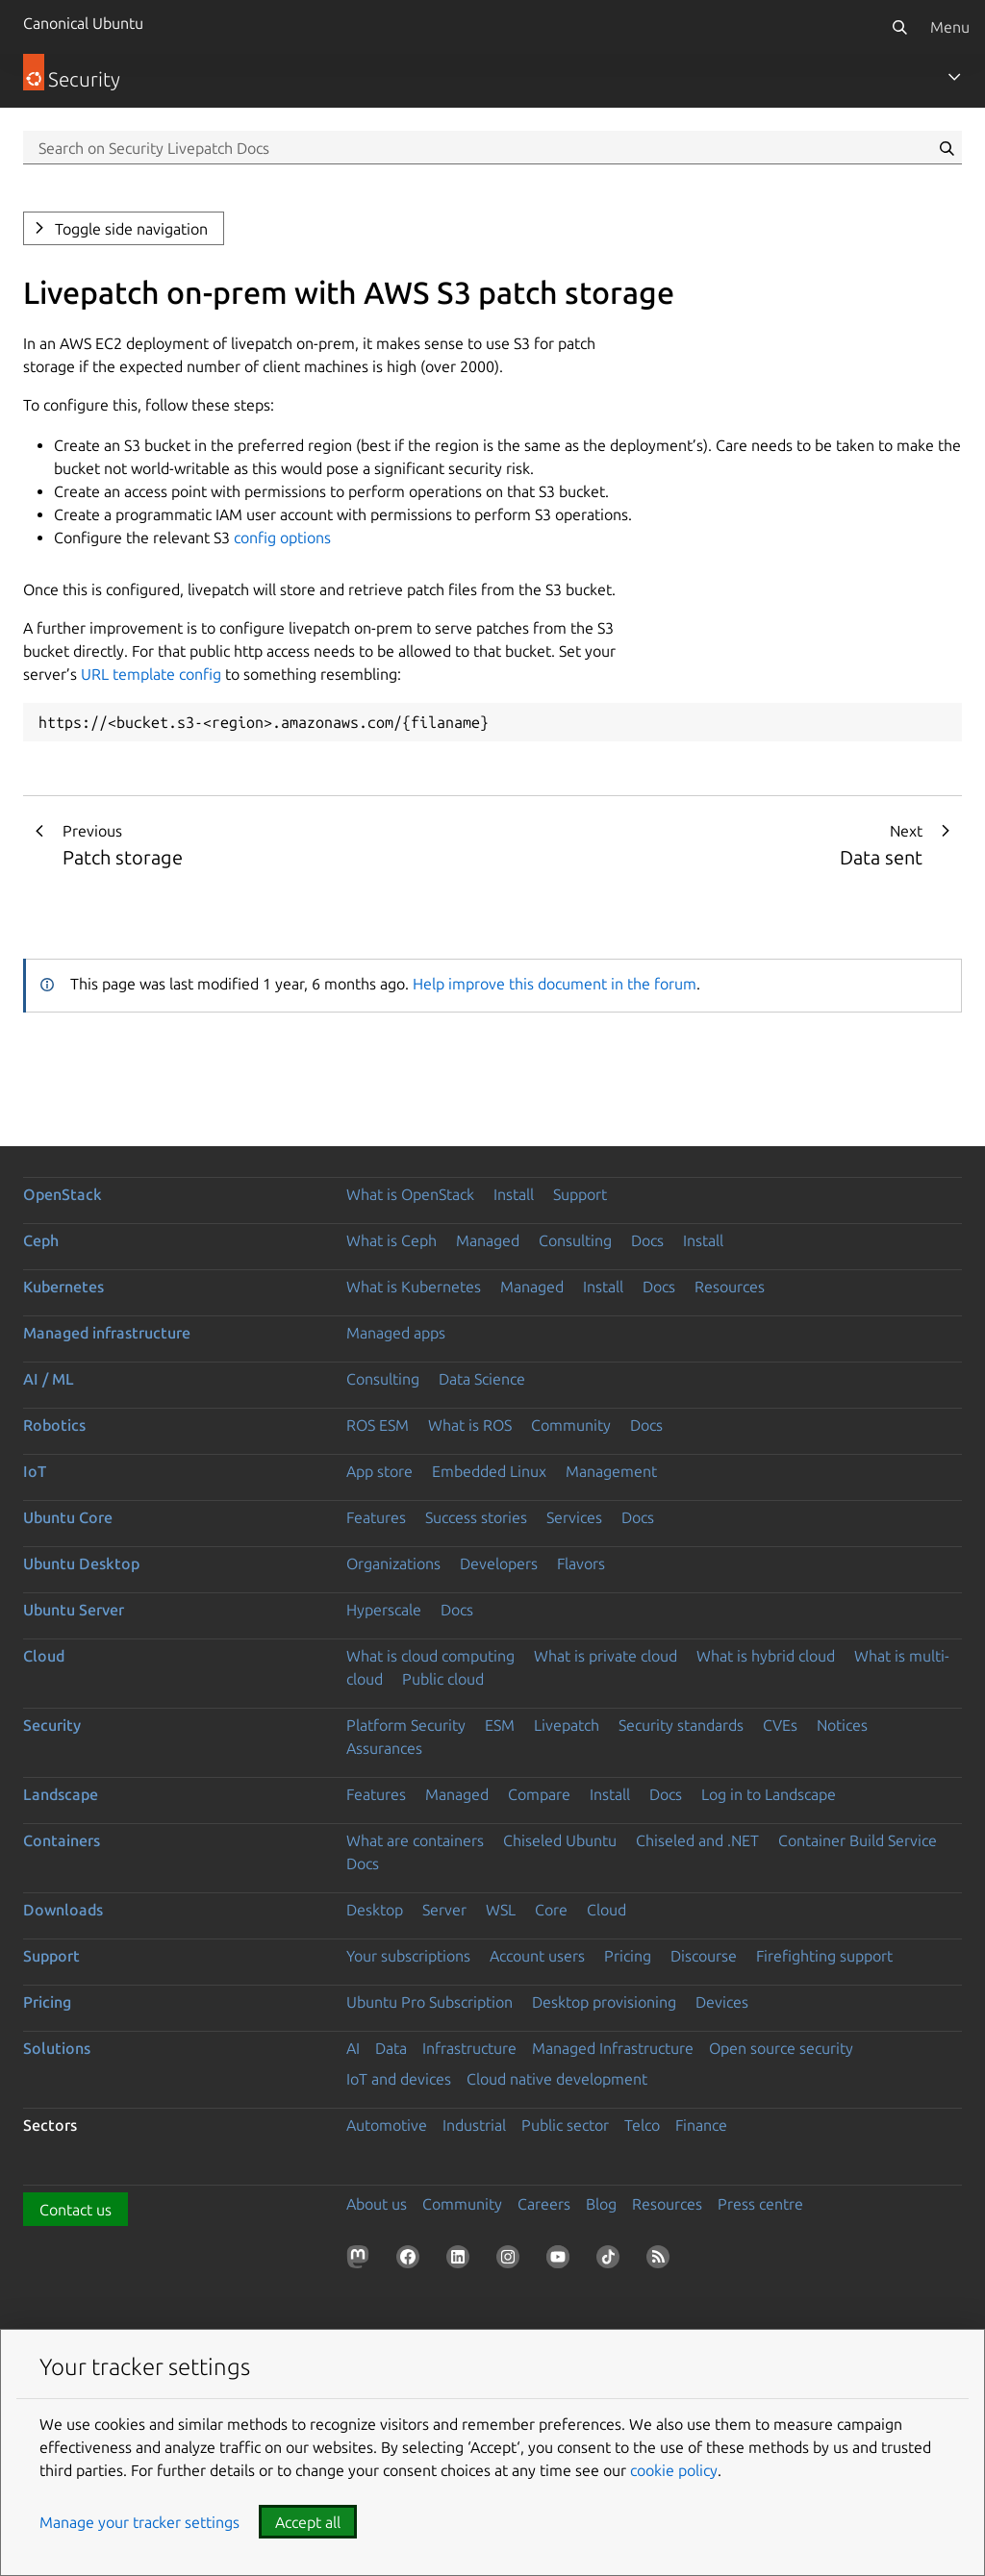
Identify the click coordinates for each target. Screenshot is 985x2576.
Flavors (581, 1563)
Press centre (760, 2204)
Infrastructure (469, 2048)
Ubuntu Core (68, 1517)
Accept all (308, 2522)
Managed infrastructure (106, 1332)
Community (571, 1425)
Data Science (482, 1379)
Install (513, 1194)
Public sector (565, 2125)
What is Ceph (391, 1240)
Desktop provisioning (604, 2002)
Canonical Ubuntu (83, 23)
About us (376, 2204)
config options (282, 537)
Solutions (56, 2048)
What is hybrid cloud (765, 1655)
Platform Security (406, 1725)
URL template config (151, 674)
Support (580, 1194)
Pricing (627, 1955)
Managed (487, 1240)
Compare (539, 1794)
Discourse (703, 1955)
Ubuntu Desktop (81, 1563)
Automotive (386, 2125)
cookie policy (674, 2470)
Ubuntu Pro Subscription (429, 2002)
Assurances (384, 1748)
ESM (500, 1725)
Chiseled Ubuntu (560, 1840)
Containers (61, 1840)
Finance (701, 2125)
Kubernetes (63, 1286)
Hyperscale (383, 1609)
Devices (721, 2002)
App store (379, 1471)
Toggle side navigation (131, 229)
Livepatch (566, 1725)
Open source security (781, 2048)
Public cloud (443, 1679)
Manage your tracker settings (139, 2522)
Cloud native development (557, 2079)
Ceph (41, 1240)
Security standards (681, 1725)
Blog (601, 2204)
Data (391, 2048)
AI (353, 2048)
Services (574, 1517)
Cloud (43, 1655)
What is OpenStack (410, 1194)
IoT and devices (398, 2079)
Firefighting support (824, 1955)
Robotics (54, 1425)
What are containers (415, 1840)
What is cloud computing (430, 1655)
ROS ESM (377, 1425)
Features (376, 1517)
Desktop (374, 1909)
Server (444, 1909)
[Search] (899, 27)
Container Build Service (857, 1840)
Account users (537, 1955)
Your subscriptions (408, 1955)
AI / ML (48, 1379)
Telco (642, 2125)
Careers (544, 2204)
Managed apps (395, 1332)
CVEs (780, 1725)
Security (52, 1725)
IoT (34, 1471)
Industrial (474, 2125)
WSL (501, 1909)
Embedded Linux (489, 1471)
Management (611, 1471)
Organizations (393, 1563)
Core (551, 1909)
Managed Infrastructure (613, 2048)
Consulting (575, 1240)
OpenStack (62, 1194)
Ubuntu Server (73, 1609)
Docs (647, 1240)
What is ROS (470, 1425)
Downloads (63, 1909)
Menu (950, 27)
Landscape (60, 1794)
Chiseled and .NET (697, 1840)
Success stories (476, 1517)
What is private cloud (605, 1655)
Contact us (75, 2209)
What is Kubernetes (413, 1286)
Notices (842, 1725)
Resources (730, 1286)
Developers (499, 1563)
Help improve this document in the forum (554, 983)
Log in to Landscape (768, 1794)
